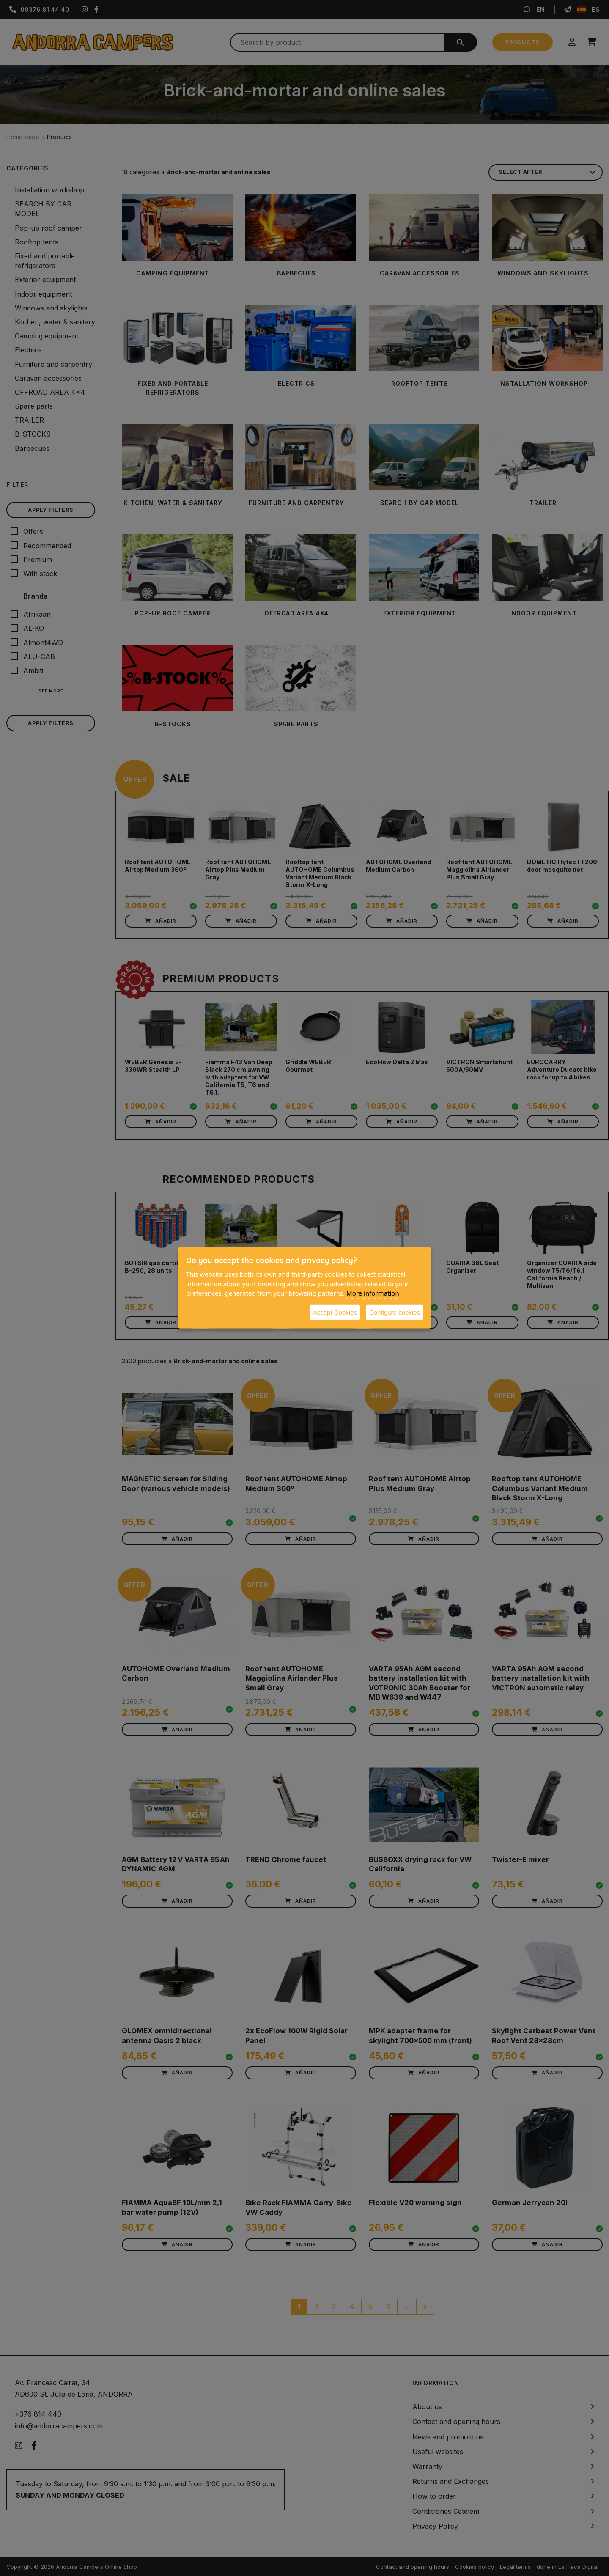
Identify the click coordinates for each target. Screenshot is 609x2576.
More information (372, 1293)
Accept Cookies (335, 1311)
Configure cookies (394, 1311)
